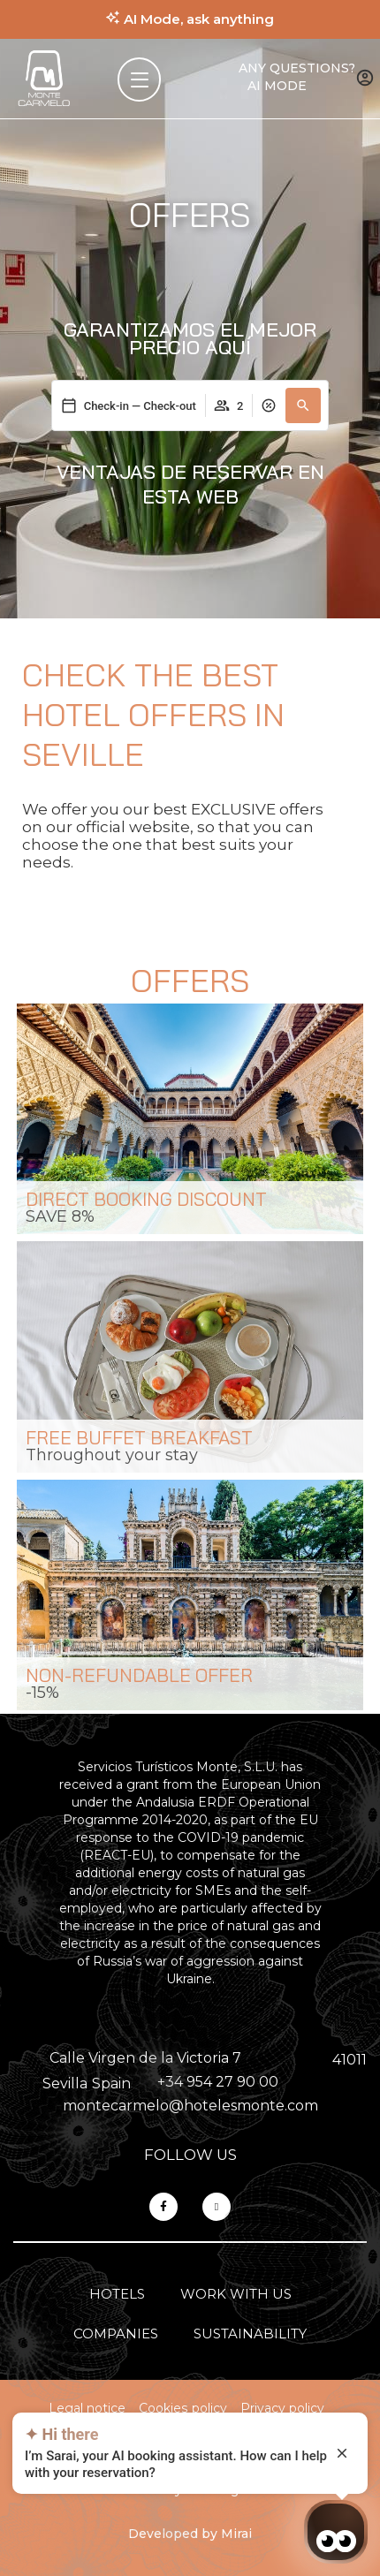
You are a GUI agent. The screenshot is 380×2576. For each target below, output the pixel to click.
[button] (303, 405)
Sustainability (250, 2333)
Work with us (236, 2293)
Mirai (236, 2534)
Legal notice (87, 2408)
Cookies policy (183, 2408)
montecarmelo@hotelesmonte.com (190, 2105)
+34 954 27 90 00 (217, 2081)
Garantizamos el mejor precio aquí (190, 338)
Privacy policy (282, 2408)
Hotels (117, 2293)
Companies (115, 2333)
